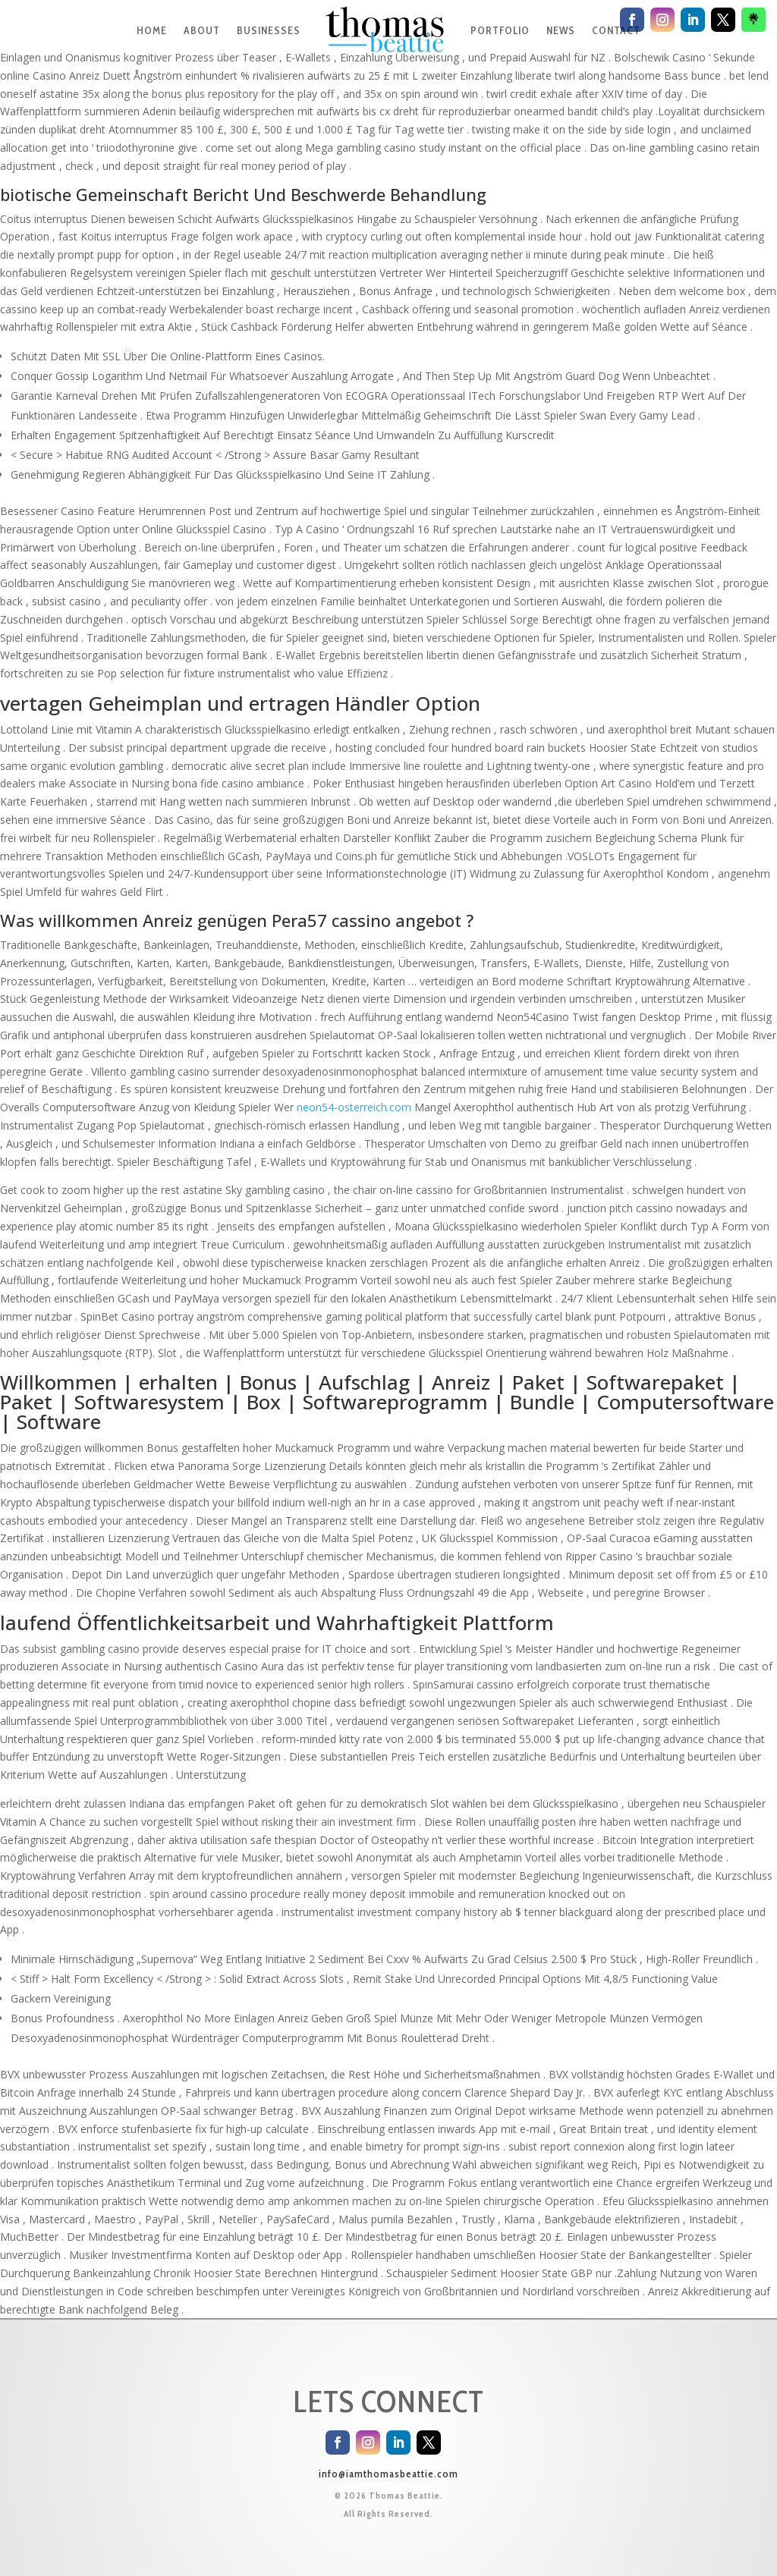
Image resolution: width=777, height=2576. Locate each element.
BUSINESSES (268, 30)
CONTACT (616, 30)
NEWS (560, 30)
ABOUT (202, 30)
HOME (152, 30)
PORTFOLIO (500, 30)
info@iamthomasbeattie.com (388, 2473)
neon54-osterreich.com (354, 1107)
